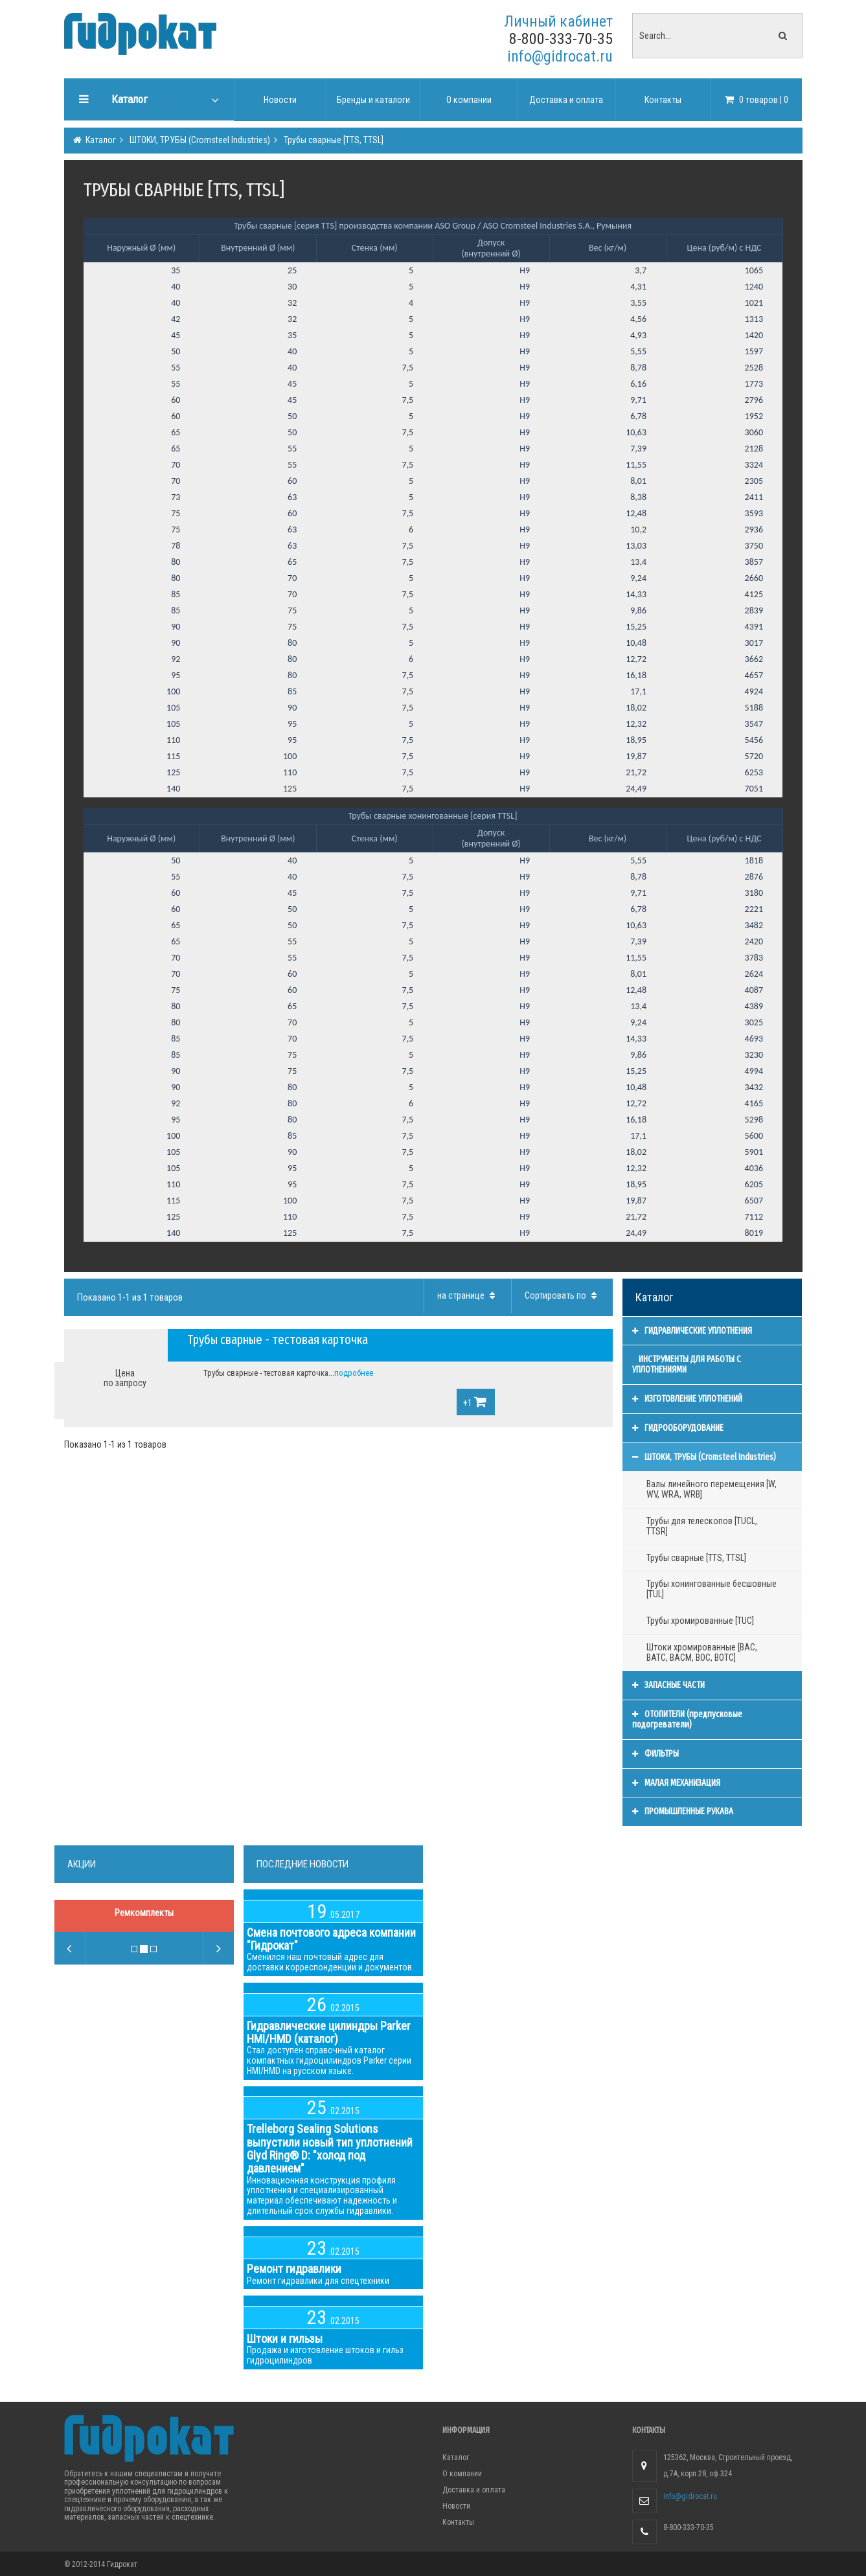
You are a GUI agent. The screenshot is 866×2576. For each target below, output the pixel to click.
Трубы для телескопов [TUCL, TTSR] (701, 1526)
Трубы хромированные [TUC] (700, 1620)
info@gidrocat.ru (560, 56)
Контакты (458, 2522)
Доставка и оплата (473, 2489)
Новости (456, 2506)
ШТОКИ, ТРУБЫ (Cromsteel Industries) (199, 140)
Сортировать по (562, 1295)
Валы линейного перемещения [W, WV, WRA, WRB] (711, 1489)
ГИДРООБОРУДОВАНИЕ (678, 1427)
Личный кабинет (558, 21)
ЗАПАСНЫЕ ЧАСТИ (668, 1685)
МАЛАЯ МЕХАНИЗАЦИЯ (676, 1782)
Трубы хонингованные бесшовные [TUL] (711, 1589)
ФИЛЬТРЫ (655, 1753)
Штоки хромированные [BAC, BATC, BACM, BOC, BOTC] (701, 1652)
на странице (467, 1295)
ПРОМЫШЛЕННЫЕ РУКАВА (682, 1811)
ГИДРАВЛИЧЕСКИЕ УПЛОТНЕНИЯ (692, 1330)
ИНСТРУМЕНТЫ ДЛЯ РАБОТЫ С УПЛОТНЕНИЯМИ (686, 1364)
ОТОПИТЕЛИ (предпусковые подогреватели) (687, 1719)
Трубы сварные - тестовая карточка (277, 1339)
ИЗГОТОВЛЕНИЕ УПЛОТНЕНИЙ (687, 1398)
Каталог (100, 140)
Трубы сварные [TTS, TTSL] (332, 140)
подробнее (353, 1373)
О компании (462, 2473)
